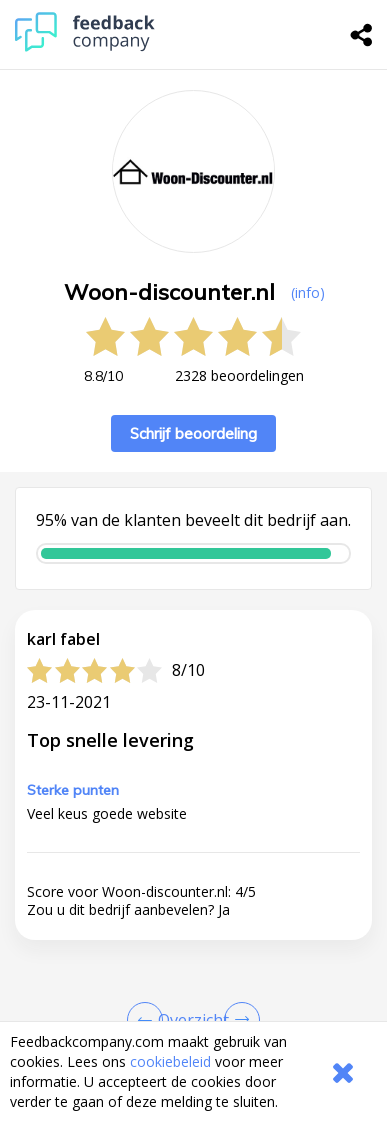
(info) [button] (308, 292)
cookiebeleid (170, 1061)
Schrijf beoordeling (193, 433)
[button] (193, 999)
